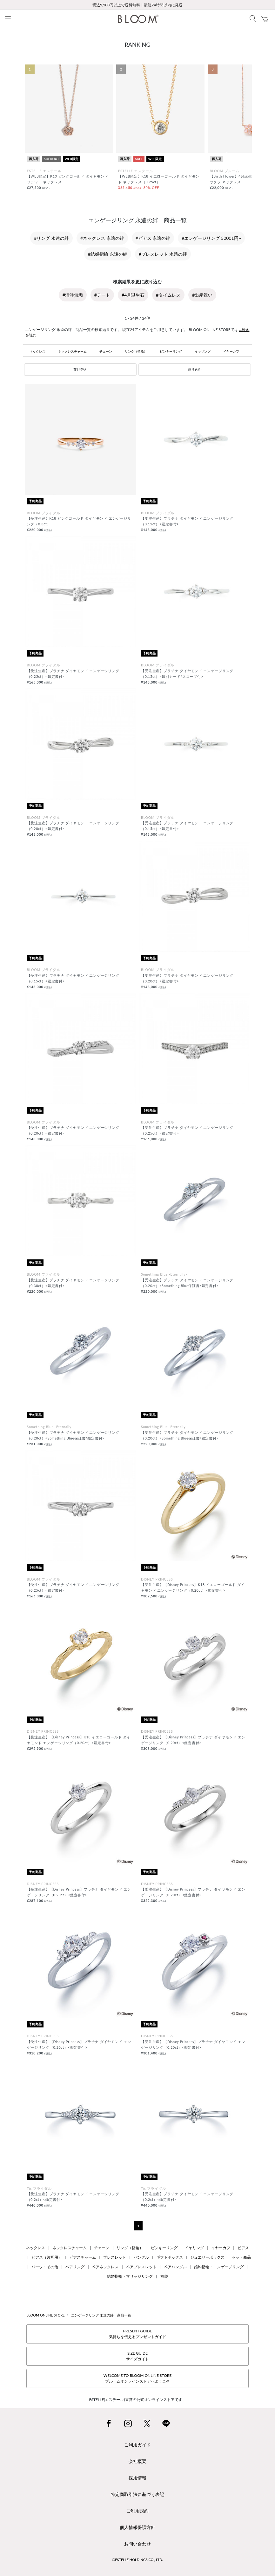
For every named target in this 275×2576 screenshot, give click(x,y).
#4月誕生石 (133, 295)
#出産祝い (202, 295)
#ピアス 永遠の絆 (153, 238)
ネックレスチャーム (72, 351)
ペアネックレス (105, 2266)
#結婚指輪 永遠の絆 (107, 254)
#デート (102, 295)
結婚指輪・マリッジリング (130, 2276)
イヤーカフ (231, 351)
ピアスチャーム (82, 2257)
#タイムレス (168, 295)
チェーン (105, 351)
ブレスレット (114, 2257)
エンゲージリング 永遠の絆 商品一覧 (101, 2315)
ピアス (243, 2247)
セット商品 (241, 2257)
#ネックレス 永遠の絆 (102, 238)
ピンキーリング (171, 351)
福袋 (164, 2276)
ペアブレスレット (141, 2266)
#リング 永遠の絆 (51, 238)
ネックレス (37, 351)
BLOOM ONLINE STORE (45, 2315)
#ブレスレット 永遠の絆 (163, 254)
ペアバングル (175, 2266)
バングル (141, 2257)
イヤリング (203, 351)
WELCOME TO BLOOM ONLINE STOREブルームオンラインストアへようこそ (137, 2378)
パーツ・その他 (44, 2266)
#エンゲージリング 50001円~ (211, 238)
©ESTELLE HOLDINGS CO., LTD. (137, 2560)
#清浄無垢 (73, 295)
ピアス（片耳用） (46, 2257)
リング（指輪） (136, 351)
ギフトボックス (169, 2257)
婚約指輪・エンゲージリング (219, 2266)
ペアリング (74, 2266)
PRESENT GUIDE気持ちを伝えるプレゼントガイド (137, 2334)
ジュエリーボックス (207, 2257)
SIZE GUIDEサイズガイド (137, 2356)
